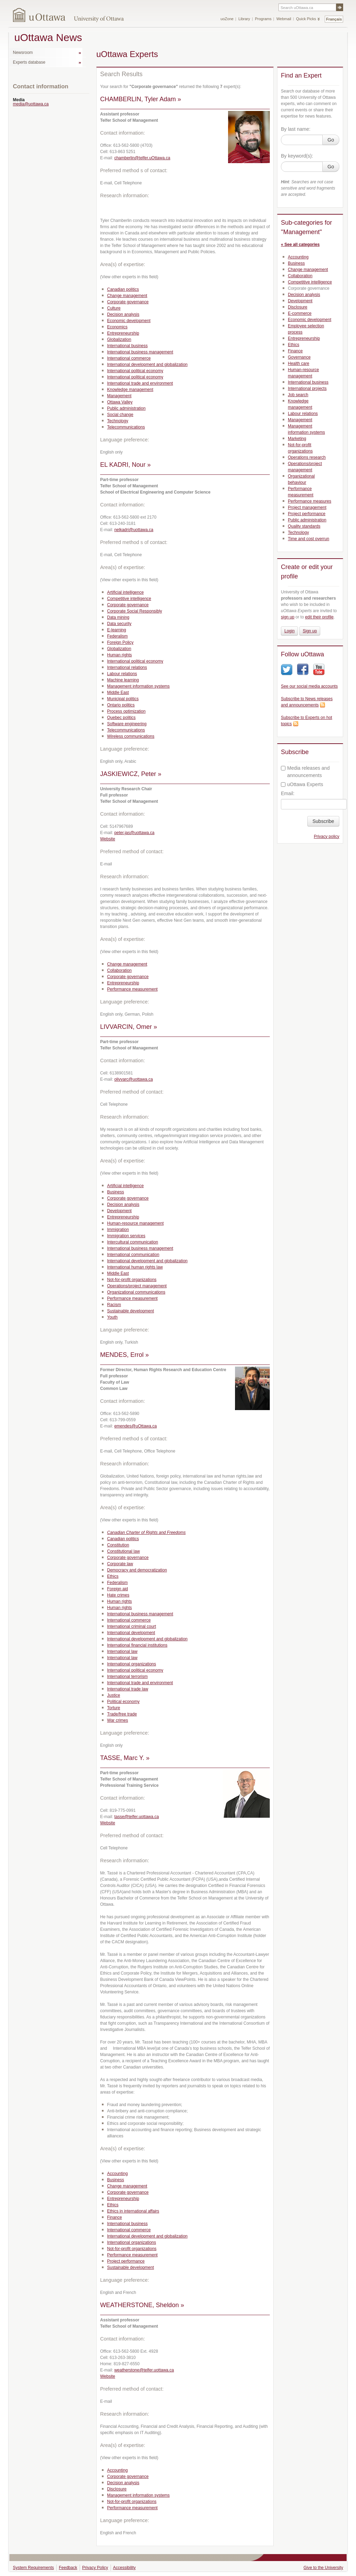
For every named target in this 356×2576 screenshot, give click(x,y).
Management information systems (138, 686)
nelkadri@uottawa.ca (133, 529)
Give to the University (323, 2567)
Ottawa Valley (119, 402)
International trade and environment (140, 383)
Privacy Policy (95, 2567)
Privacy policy (326, 836)
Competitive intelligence (129, 598)
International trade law (127, 1689)
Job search (298, 394)
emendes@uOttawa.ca (135, 1426)
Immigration (118, 1229)
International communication (133, 1254)
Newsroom (23, 52)
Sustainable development (130, 1311)
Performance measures (309, 501)
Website (107, 839)
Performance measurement (132, 989)
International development (131, 1632)
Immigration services (126, 1235)
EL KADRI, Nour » (125, 464)
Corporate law (120, 1563)
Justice (113, 1695)
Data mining (118, 617)
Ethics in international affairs (133, 2211)
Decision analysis (123, 314)
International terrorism (127, 1676)
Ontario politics (121, 705)
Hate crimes (118, 1595)
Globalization (119, 339)
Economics (117, 327)
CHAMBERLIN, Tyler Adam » (140, 99)
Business (115, 1192)
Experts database (29, 62)
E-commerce (300, 313)
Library (244, 19)
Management (119, 395)
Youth (112, 1317)
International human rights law (135, 1267)
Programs (263, 19)
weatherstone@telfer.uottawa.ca (144, 2370)
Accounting (117, 2173)
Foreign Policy (120, 642)
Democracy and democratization (137, 1570)
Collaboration (119, 970)
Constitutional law (123, 1551)
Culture (114, 308)
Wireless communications (130, 736)
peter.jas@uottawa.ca (134, 832)
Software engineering (126, 723)
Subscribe (323, 821)
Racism (114, 1304)
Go (330, 140)
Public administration (126, 408)
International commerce (129, 358)
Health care (298, 363)
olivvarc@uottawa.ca (133, 1079)
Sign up (310, 631)
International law (122, 1651)
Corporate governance (127, 301)
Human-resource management (135, 1223)
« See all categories (300, 244)
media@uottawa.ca (31, 104)
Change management (127, 295)
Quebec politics (121, 717)
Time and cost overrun (308, 538)
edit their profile (319, 617)
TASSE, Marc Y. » (124, 1757)
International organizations (131, 1664)
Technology (117, 420)
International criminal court (131, 1626)
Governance (299, 357)
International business (127, 345)
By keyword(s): (297, 156)
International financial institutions (137, 1645)
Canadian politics (123, 289)
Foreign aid (117, 1588)
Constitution (118, 1545)
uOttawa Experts (302, 784)
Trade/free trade (122, 1714)
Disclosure (117, 2489)
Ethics (113, 1576)
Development (119, 1210)
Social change (120, 414)
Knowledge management (130, 389)
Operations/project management (137, 1285)
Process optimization (126, 711)
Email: (287, 793)
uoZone (226, 19)
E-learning (116, 629)
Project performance (126, 2261)
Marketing (297, 438)
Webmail (283, 19)
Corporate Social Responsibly (134, 611)
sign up (287, 617)
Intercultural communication (132, 1242)
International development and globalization (147, 364)
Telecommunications (126, 427)
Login (289, 631)
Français (334, 19)
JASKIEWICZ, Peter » (130, 773)
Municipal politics (123, 698)
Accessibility (124, 2567)
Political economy (123, 1701)
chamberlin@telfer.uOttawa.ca (142, 157)
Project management (307, 507)
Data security (119, 623)
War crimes (117, 1720)
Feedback (68, 2567)
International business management (140, 352)
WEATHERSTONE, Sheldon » (142, 2305)
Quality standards (304, 526)
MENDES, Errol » (124, 1354)
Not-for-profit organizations (131, 1279)
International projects (307, 388)
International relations (127, 667)
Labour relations (122, 673)
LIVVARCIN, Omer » (128, 1026)
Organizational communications (136, 1292)
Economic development (129, 320)
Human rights (119, 655)
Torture (113, 1707)
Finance (114, 2217)
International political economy (135, 370)
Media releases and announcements (305, 771)
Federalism (117, 636)
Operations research (307, 457)
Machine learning (123, 680)
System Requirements (33, 2567)
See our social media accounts (309, 686)
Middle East (118, 692)
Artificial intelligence (125, 592)
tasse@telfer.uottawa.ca (136, 1816)
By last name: (295, 129)
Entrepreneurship (123, 333)
